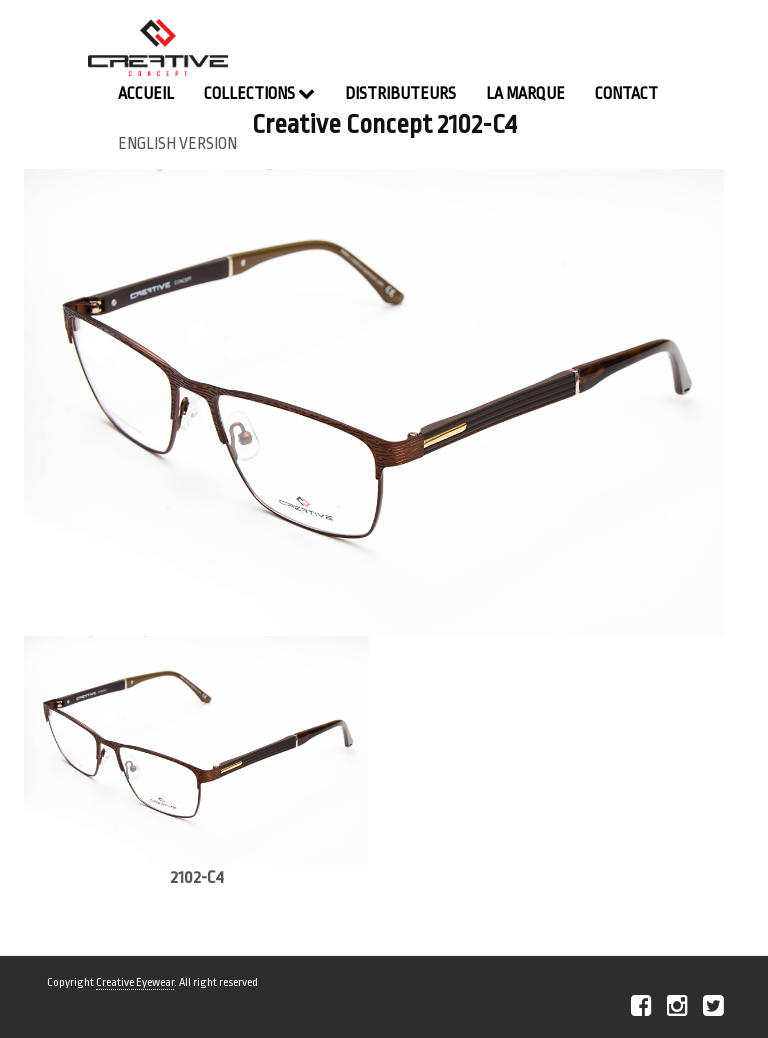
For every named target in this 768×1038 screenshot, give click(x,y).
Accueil (146, 94)
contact (626, 94)
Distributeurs (400, 94)
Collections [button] (259, 93)
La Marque (525, 94)
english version (177, 144)
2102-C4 (197, 877)
